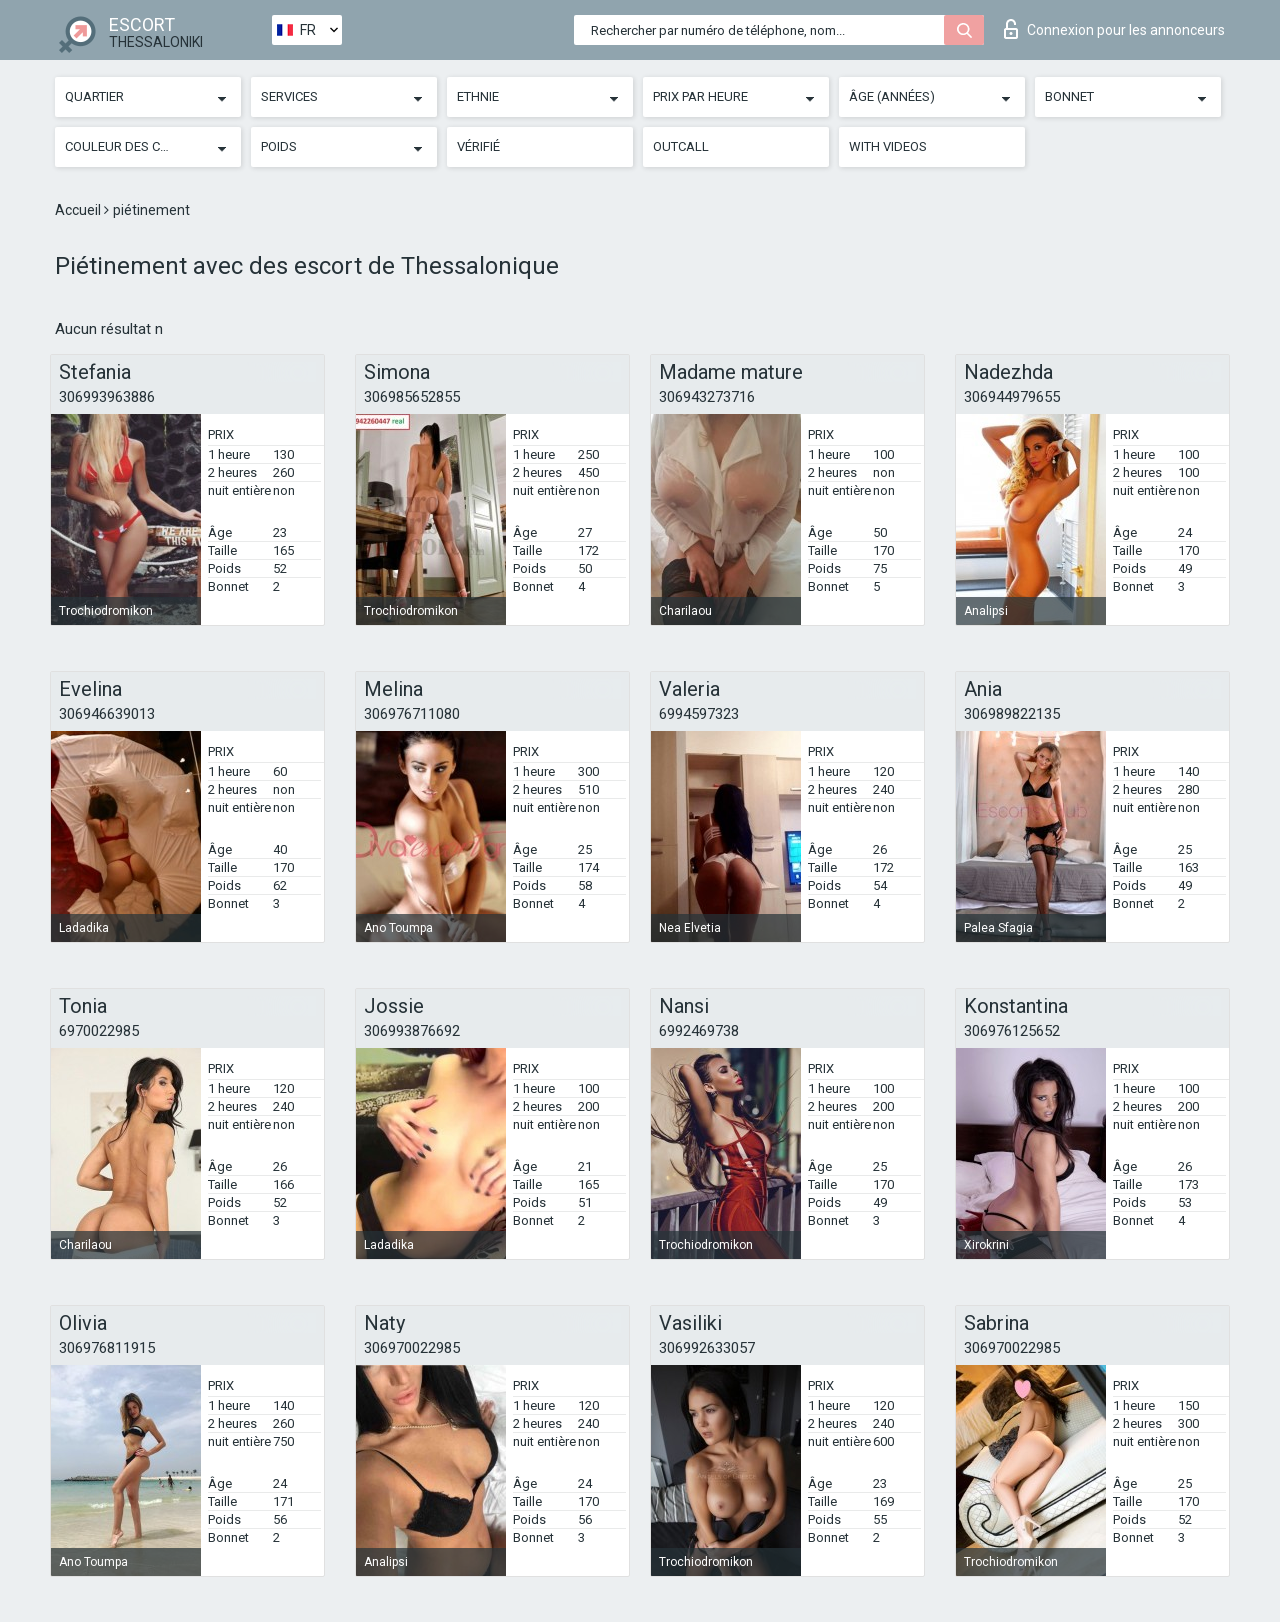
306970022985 (412, 1348)
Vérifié (478, 146)
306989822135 (1012, 714)
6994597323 (699, 714)
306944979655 (1012, 397)
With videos (888, 146)
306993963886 (107, 397)
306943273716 (707, 397)
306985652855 (412, 397)
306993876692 (412, 1031)
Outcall (681, 146)
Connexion (1114, 29)
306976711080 (412, 714)
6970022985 (99, 1031)
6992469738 (699, 1031)
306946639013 (107, 714)
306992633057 (707, 1348)
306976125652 (1012, 1031)
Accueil (79, 210)
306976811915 (107, 1348)
